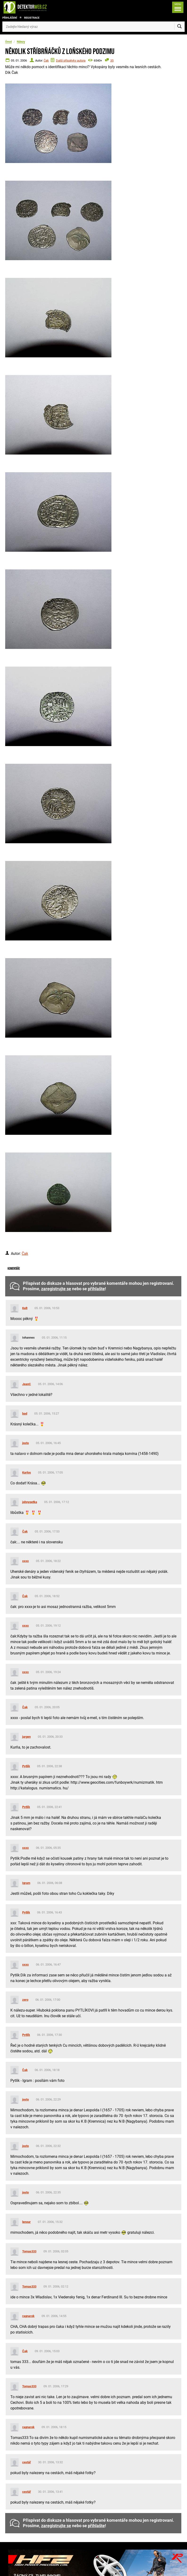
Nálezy (21, 41)
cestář (26, 2462)
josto (25, 1443)
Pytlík (26, 1766)
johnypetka (29, 1502)
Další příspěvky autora (70, 60)
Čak (46, 60)
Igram (26, 1883)
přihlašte (96, 1288)
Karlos (26, 1472)
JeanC (26, 1384)
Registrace (31, 17)
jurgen (26, 1736)
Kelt (24, 1308)
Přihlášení (9, 17)
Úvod (8, 41)
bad (24, 1413)
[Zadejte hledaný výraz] (93, 26)
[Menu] (177, 7)
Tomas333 (29, 2251)
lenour (26, 2222)
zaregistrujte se (56, 1288)
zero (25, 1999)
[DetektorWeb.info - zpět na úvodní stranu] (41, 7)
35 (112, 60)
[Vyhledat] (179, 26)
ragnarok (28, 2316)
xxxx (25, 1561)
